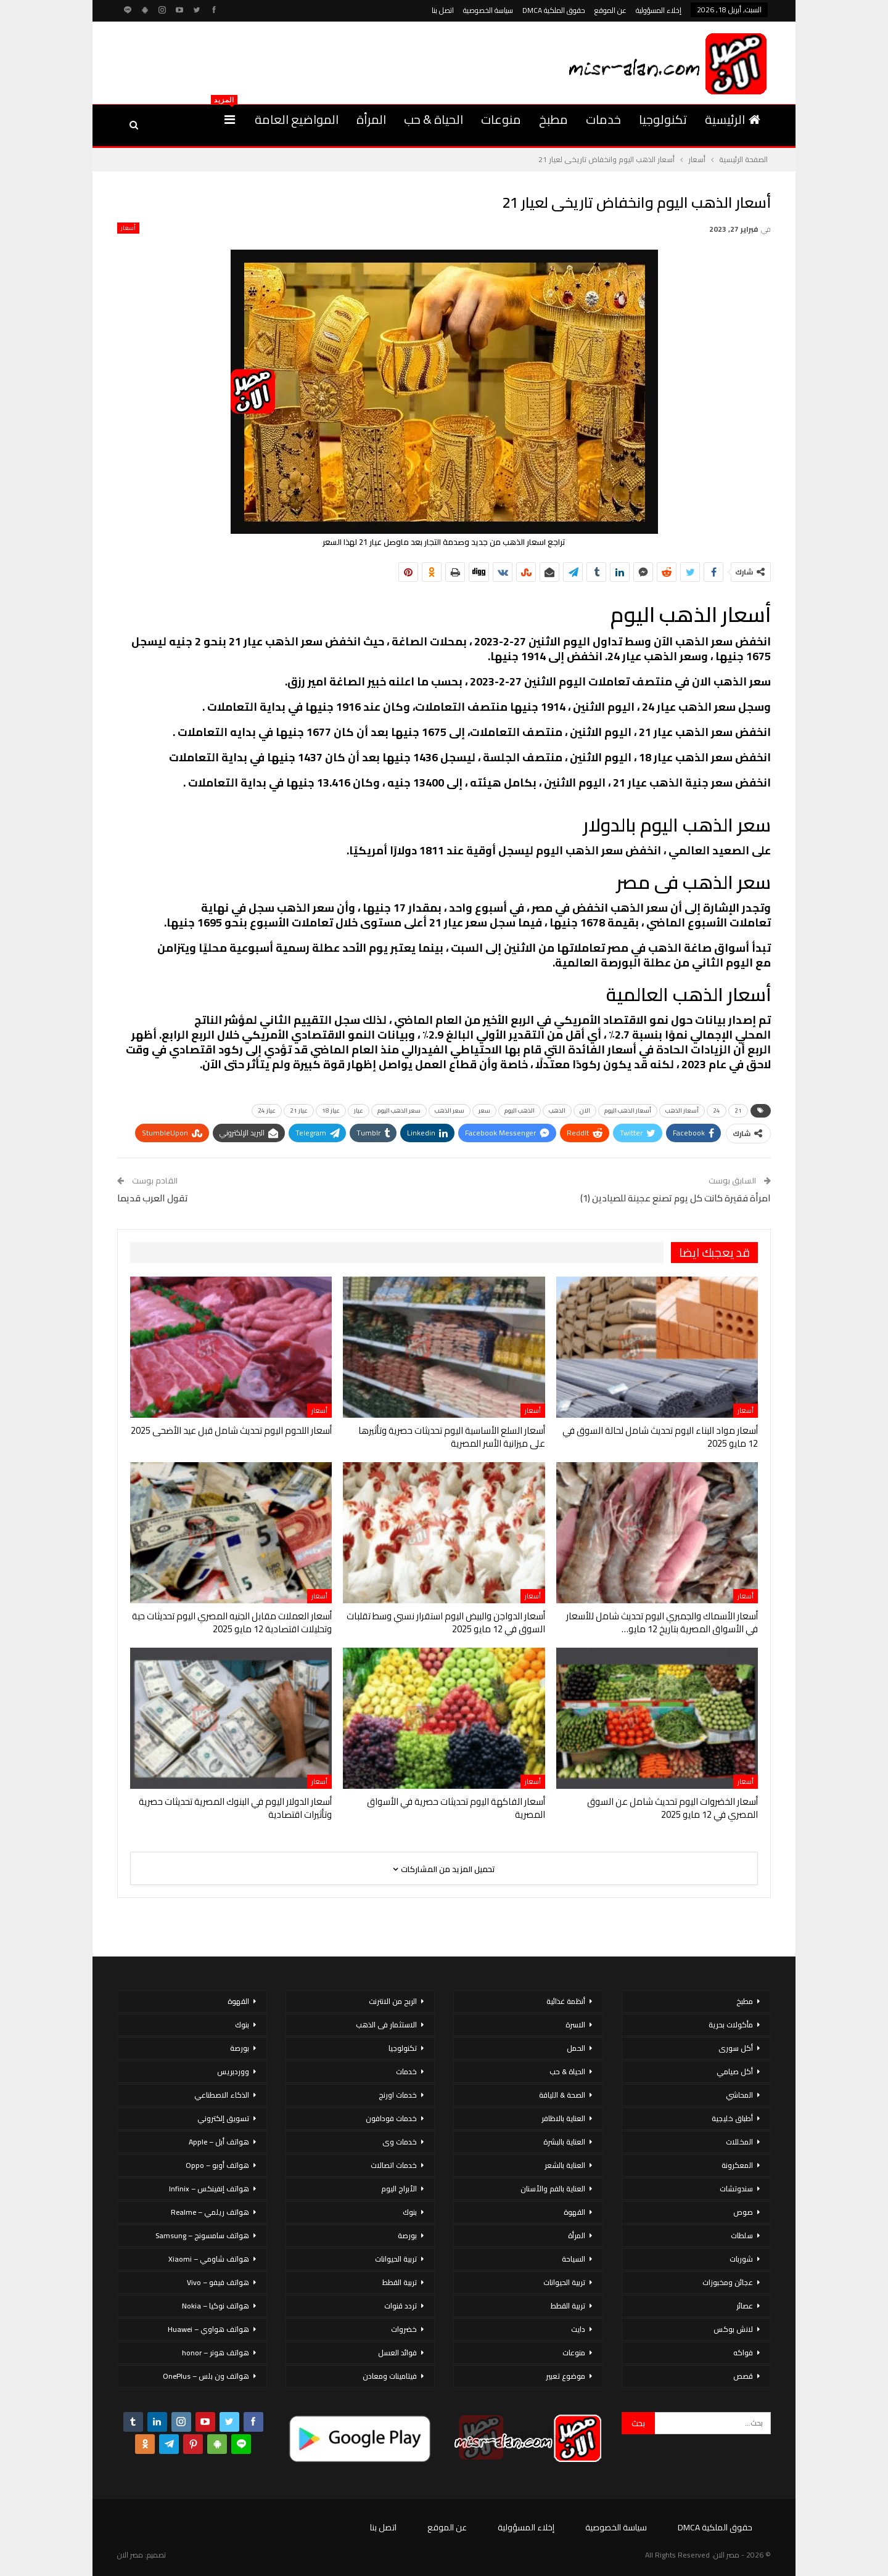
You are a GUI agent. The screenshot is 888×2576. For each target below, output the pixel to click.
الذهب (557, 1110)
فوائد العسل (397, 2352)
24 (716, 1110)
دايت (578, 2329)
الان (585, 1110)
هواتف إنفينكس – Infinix (209, 2188)
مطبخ (553, 119)
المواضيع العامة (297, 119)
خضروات (404, 2329)
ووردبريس (233, 2071)
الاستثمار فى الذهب (386, 2025)
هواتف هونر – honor (215, 2352)
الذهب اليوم (519, 1110)
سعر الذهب (449, 1110)
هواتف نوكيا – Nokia (215, 2306)
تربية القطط (568, 2306)
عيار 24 (267, 1110)
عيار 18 (331, 1110)
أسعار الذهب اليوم (627, 1110)
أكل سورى (735, 2048)
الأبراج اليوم (399, 2188)
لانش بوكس (733, 2329)
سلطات (742, 2235)
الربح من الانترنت (393, 2001)
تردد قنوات (400, 2306)
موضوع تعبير (565, 2376)
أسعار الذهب (682, 1110)
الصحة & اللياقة (562, 2095)
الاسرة (575, 2025)
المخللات (739, 2142)
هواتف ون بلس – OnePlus (206, 2376)
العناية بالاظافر (563, 2118)
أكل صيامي (735, 2071)
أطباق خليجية (732, 2118)
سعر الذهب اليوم (399, 1110)
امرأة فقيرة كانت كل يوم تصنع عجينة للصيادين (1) (675, 1198)
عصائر (744, 2306)
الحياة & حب (433, 119)
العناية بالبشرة (564, 2142)
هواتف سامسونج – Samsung (202, 2235)
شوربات (741, 2259)
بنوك (410, 2212)
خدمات (603, 119)
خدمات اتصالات (394, 2165)
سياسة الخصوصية (488, 10)
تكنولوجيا (663, 119)
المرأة (371, 119)
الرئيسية (732, 119)
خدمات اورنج (398, 2095)
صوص (743, 2212)
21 (738, 1110)
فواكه (743, 2352)
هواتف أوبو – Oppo (217, 2165)
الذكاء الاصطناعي (221, 2095)
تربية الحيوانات (564, 2282)
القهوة (574, 2212)
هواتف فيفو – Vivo (218, 2282)
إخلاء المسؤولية (658, 10)
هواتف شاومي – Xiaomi (208, 2259)
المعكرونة (737, 2165)
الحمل (576, 2048)
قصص (743, 2376)
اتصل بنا (443, 10)
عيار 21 (299, 1110)
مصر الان (130, 2555)
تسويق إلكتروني (223, 2118)
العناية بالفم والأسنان (552, 2188)
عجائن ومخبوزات (727, 2282)
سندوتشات (736, 2188)
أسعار (128, 228)
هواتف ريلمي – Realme (210, 2212)
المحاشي (739, 2095)
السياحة (573, 2259)
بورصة (407, 2235)
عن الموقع (610, 10)
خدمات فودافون (391, 2118)
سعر (484, 1110)
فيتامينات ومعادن (390, 2376)
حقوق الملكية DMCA (553, 10)
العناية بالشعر (565, 2165)
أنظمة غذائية (565, 2001)
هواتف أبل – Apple (219, 2142)
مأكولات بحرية (731, 2025)
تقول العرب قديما (152, 1198)
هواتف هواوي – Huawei (208, 2329)
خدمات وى (399, 2142)
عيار (358, 1110)
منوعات (501, 119)
